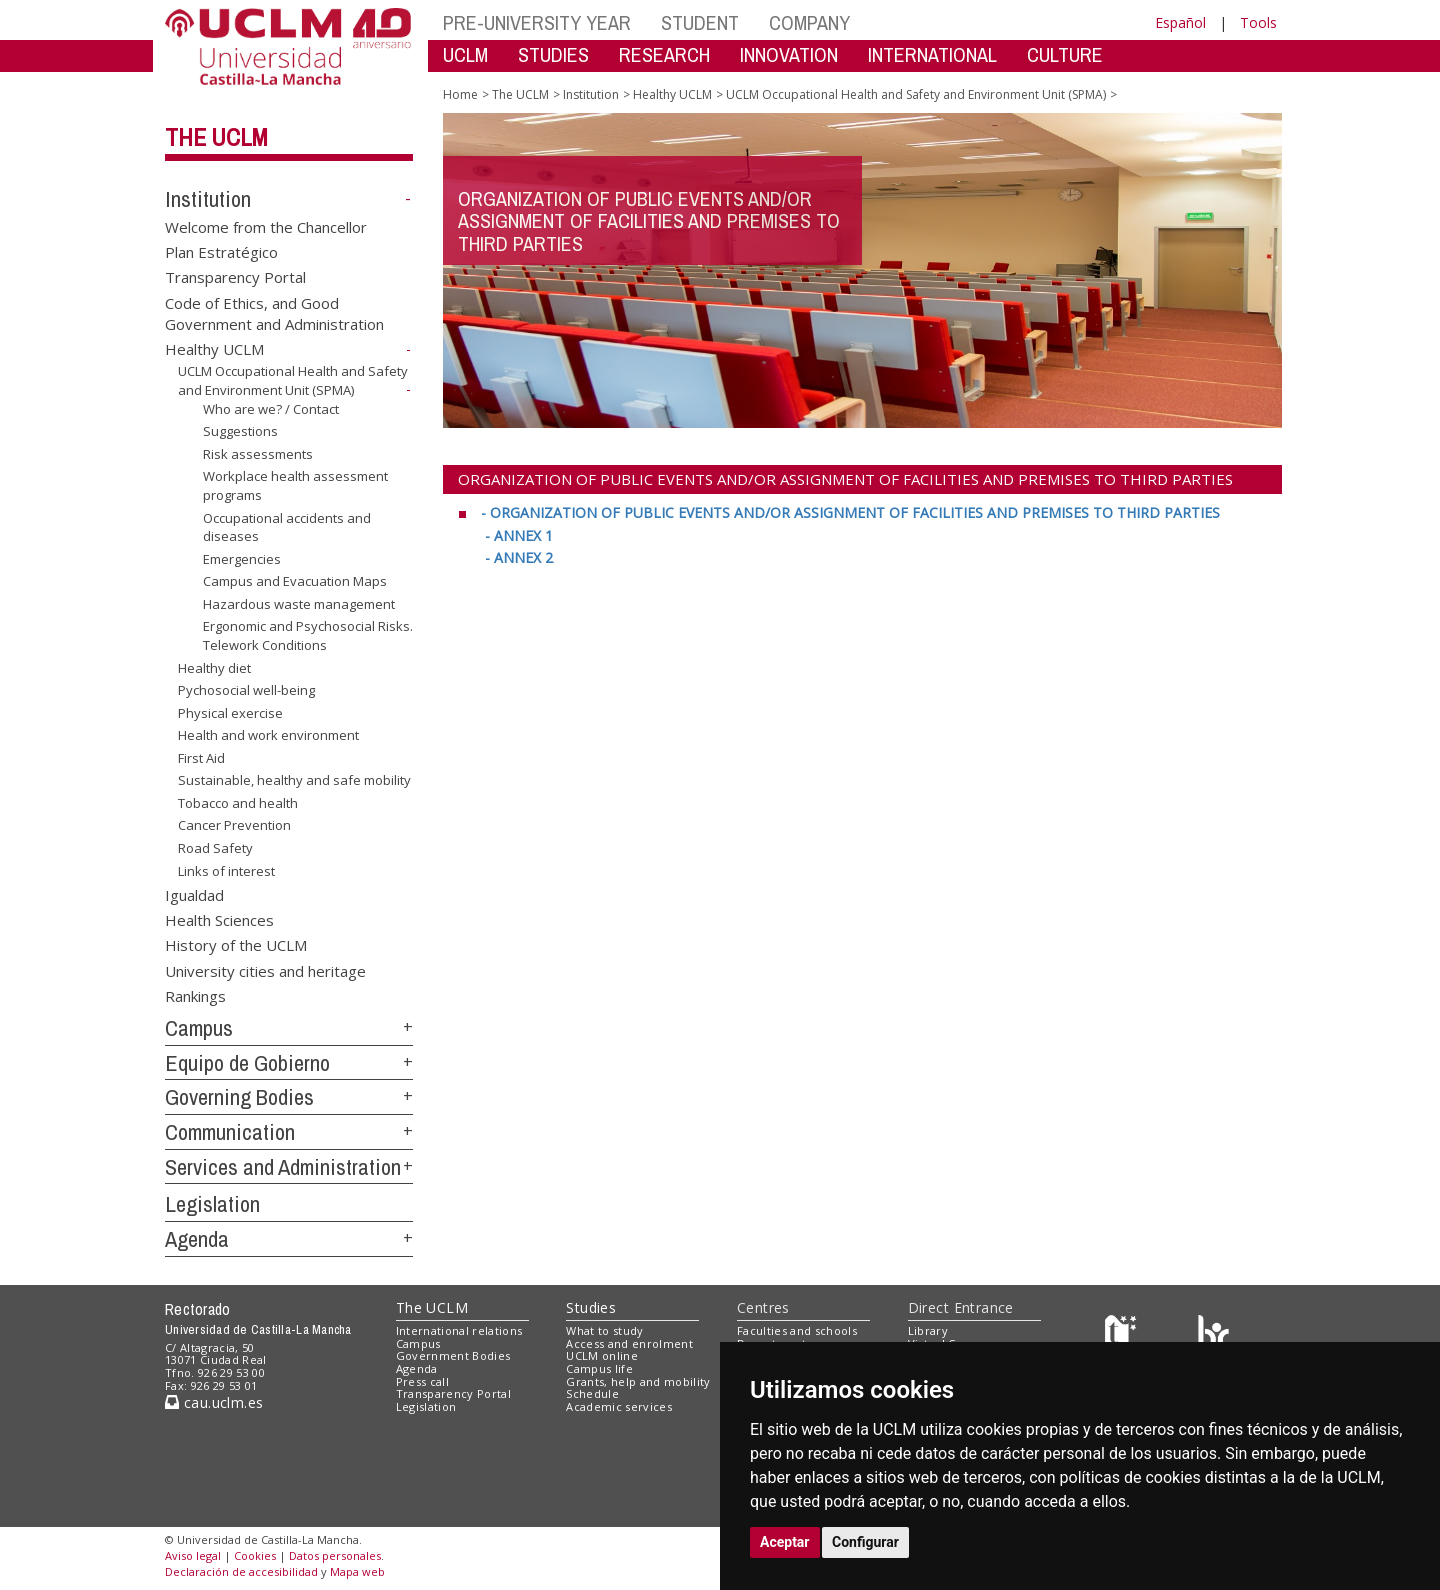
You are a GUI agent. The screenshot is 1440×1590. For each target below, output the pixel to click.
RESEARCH (664, 54)
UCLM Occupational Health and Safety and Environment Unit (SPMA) (293, 380)
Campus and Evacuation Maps (295, 581)
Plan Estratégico (221, 252)
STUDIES (553, 54)
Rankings (195, 996)
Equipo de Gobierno (247, 1063)
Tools (1258, 22)
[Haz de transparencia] (1123, 1334)
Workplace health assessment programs (295, 485)
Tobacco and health (238, 803)
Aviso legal (193, 1555)
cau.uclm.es (214, 1402)
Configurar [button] (865, 1542)
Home (460, 94)
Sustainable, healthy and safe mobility (294, 780)
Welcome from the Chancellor (266, 226)
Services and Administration (283, 1167)
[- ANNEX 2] (519, 557)
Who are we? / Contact (271, 409)
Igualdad (194, 894)
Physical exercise (230, 713)
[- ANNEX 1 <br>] (519, 535)
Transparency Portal (235, 277)
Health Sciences (219, 919)
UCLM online (602, 1355)
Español (1180, 22)
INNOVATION (789, 54)
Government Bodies (453, 1355)
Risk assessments (258, 454)
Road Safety (215, 848)
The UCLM (216, 137)
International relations (459, 1330)
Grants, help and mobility (638, 1381)
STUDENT (700, 22)
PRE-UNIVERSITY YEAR (537, 22)
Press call (422, 1381)
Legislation (212, 1204)
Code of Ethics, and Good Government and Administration (274, 312)
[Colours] (1213, 1334)
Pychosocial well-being (246, 690)
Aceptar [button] (785, 1542)
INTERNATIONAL (932, 54)
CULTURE (1065, 54)
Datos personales (335, 1555)
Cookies (255, 1555)
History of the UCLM (236, 945)
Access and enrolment (629, 1343)
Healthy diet (214, 667)
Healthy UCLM (214, 349)
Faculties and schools (797, 1330)
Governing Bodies (239, 1097)
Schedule (592, 1393)
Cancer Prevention (234, 825)
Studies (591, 1307)
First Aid (201, 758)
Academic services (619, 1406)
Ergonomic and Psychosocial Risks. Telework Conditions (308, 635)
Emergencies (242, 559)
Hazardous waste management (299, 604)
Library (928, 1330)
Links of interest (226, 870)
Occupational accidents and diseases (287, 526)
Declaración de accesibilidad (241, 1571)
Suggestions (240, 431)
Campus (199, 1028)
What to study (604, 1330)
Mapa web (357, 1571)
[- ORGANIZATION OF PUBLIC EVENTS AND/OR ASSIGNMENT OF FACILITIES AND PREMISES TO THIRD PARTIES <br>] (850, 512)
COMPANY (809, 22)
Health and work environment (268, 735)
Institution (208, 199)
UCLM (465, 54)
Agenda (197, 1239)
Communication (230, 1132)
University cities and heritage (265, 970)
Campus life (599, 1368)
